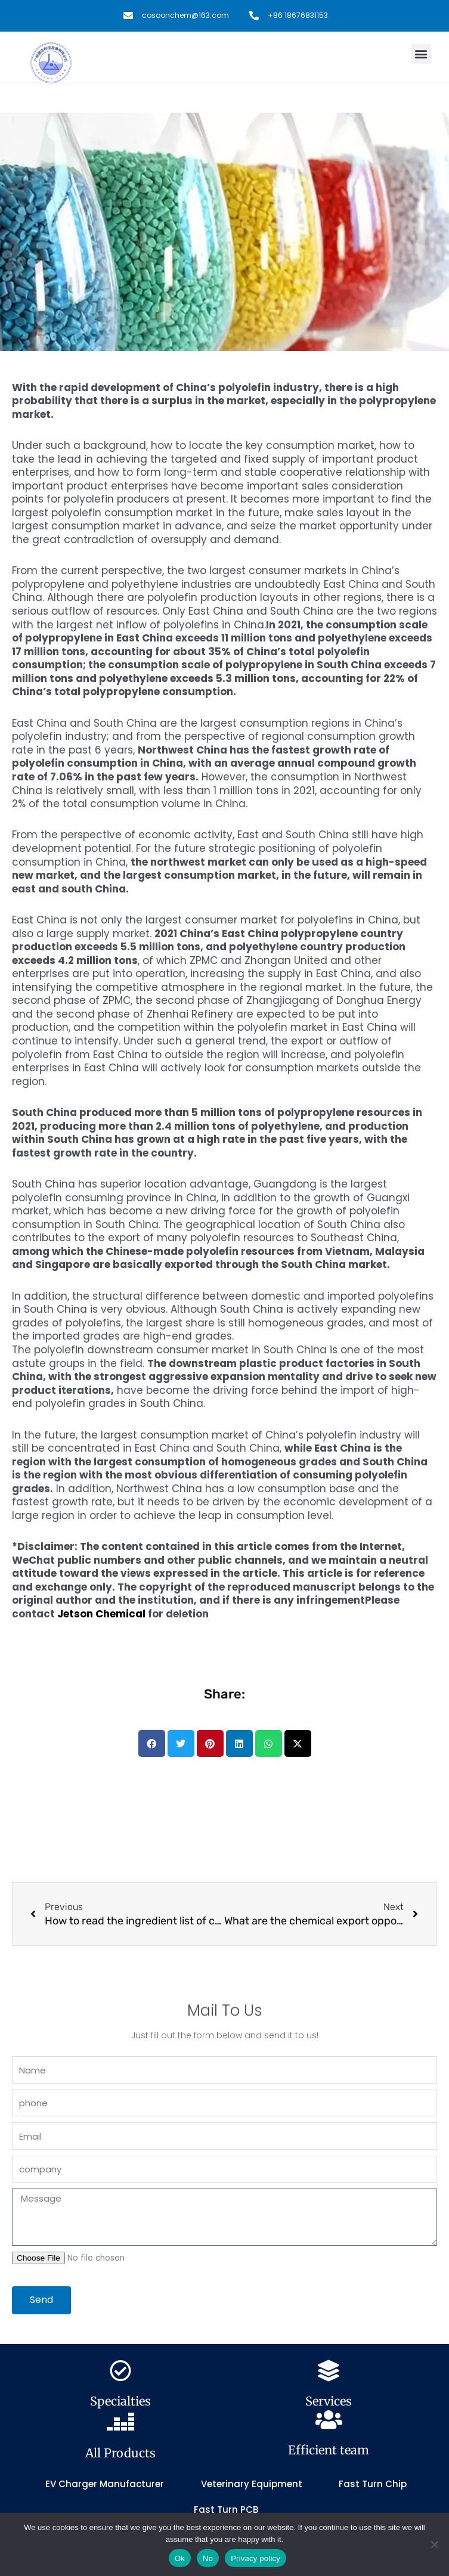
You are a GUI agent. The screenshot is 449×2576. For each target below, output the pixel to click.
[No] (434, 2544)
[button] (421, 54)
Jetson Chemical (101, 1614)
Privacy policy (255, 2558)
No (208, 2558)
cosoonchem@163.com (185, 15)
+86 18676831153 (298, 15)
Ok (180, 2558)
